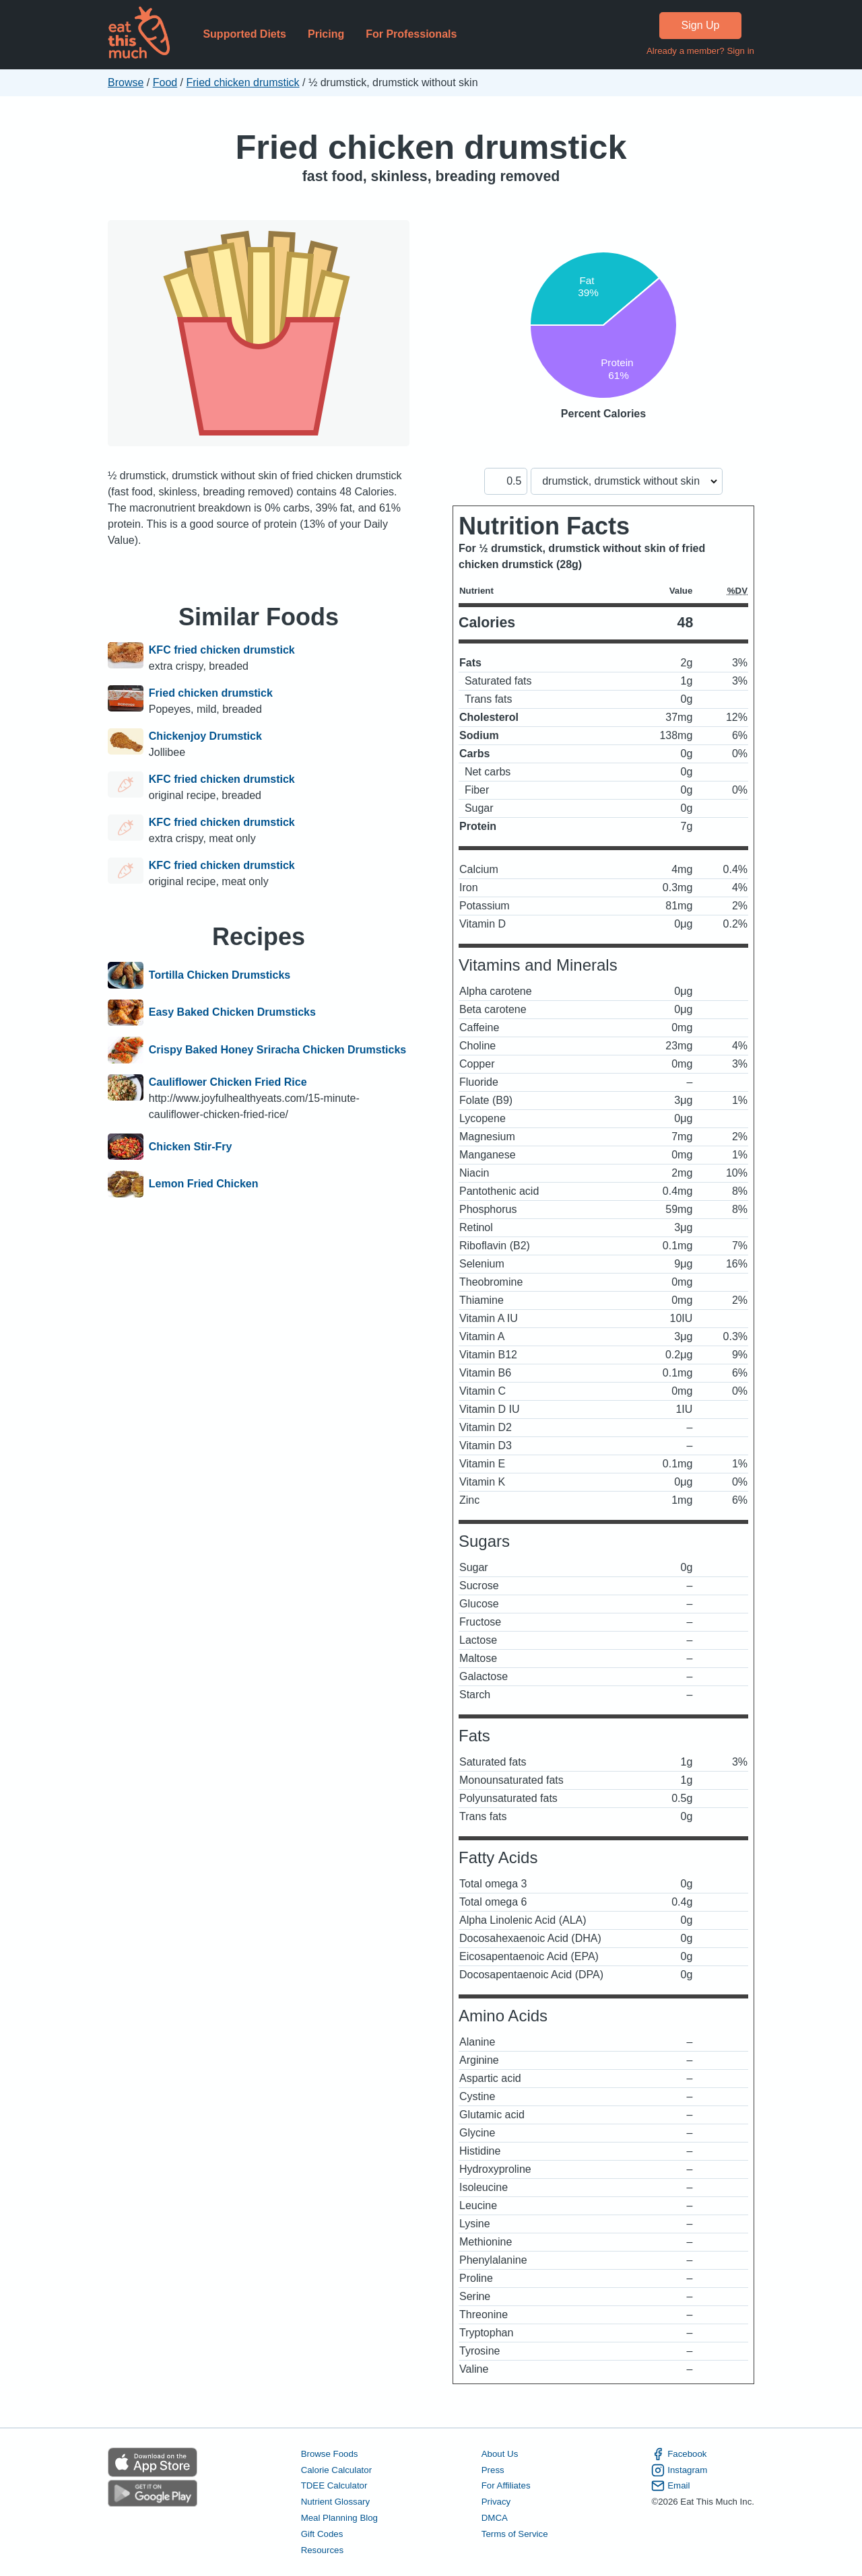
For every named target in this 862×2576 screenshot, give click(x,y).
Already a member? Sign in (700, 51)
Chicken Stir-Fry (190, 1147)
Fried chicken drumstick (243, 82)
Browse (125, 82)
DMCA (495, 2518)
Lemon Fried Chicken (204, 1184)
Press (493, 2470)
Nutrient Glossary (335, 2502)
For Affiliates (506, 2485)
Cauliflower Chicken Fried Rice (228, 1082)
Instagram (679, 2470)
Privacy (496, 2502)
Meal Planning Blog (339, 2518)
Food (165, 82)
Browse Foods (329, 2454)
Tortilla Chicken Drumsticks (219, 975)
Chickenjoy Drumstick (205, 736)
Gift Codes (322, 2534)
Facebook (678, 2454)
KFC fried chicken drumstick (222, 650)
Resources (322, 2550)
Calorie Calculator (336, 2470)
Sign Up (701, 25)
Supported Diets (244, 34)
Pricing (326, 34)
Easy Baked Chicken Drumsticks (232, 1013)
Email (670, 2486)
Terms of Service (515, 2534)
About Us (500, 2454)
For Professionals (411, 34)
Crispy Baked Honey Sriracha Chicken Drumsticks (277, 1050)
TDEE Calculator (334, 2485)
